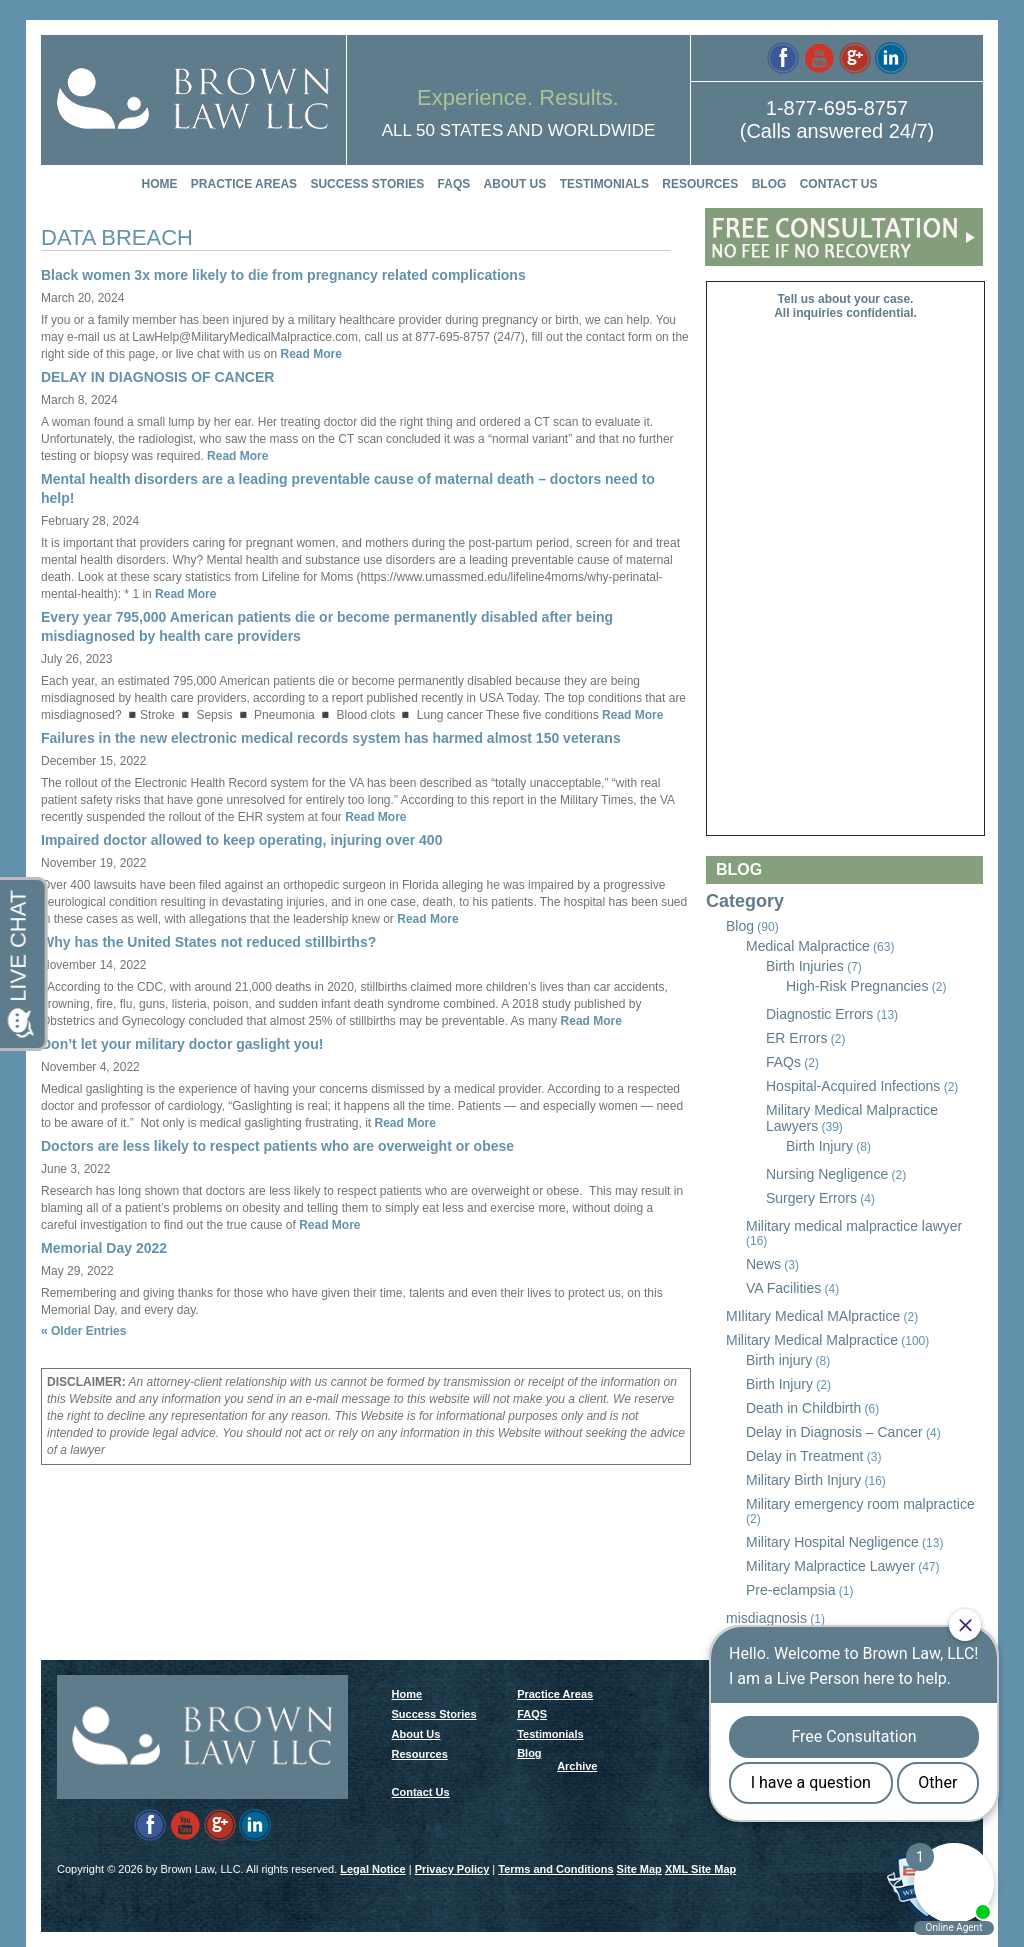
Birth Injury (819, 1146)
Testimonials (604, 184)
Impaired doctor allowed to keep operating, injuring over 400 (241, 840)
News (763, 1264)
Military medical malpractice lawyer (854, 1226)
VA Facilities (783, 1288)
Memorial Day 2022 (104, 1248)
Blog (769, 184)
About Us (515, 184)
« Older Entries (83, 1331)
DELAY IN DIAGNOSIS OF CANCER (157, 377)
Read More (309, 354)
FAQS (454, 184)
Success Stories (367, 184)
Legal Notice (372, 1869)
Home (160, 184)
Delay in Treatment (805, 1456)
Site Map (639, 1869)
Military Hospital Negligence (832, 1542)
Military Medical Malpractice (812, 1340)
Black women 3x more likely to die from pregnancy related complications (283, 275)
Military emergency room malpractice (860, 1504)
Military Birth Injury (803, 1480)
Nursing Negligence (827, 1174)
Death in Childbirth (803, 1408)
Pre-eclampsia (790, 1590)
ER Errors (796, 1038)
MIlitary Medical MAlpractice (813, 1316)
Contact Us (839, 184)
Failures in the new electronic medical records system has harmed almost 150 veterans (331, 738)
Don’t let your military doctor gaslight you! (182, 1044)
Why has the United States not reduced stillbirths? (208, 942)
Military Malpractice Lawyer (830, 1566)
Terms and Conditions (555, 1869)
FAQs (783, 1062)
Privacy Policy (452, 1869)
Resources (700, 184)
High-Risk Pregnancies (857, 986)
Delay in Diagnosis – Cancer (834, 1432)
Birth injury (779, 1360)
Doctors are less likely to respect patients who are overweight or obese (277, 1146)
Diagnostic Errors (819, 1014)
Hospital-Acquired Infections (853, 1086)
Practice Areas (244, 184)
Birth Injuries (805, 966)
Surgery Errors (811, 1198)
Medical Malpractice (808, 946)
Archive (577, 1766)
